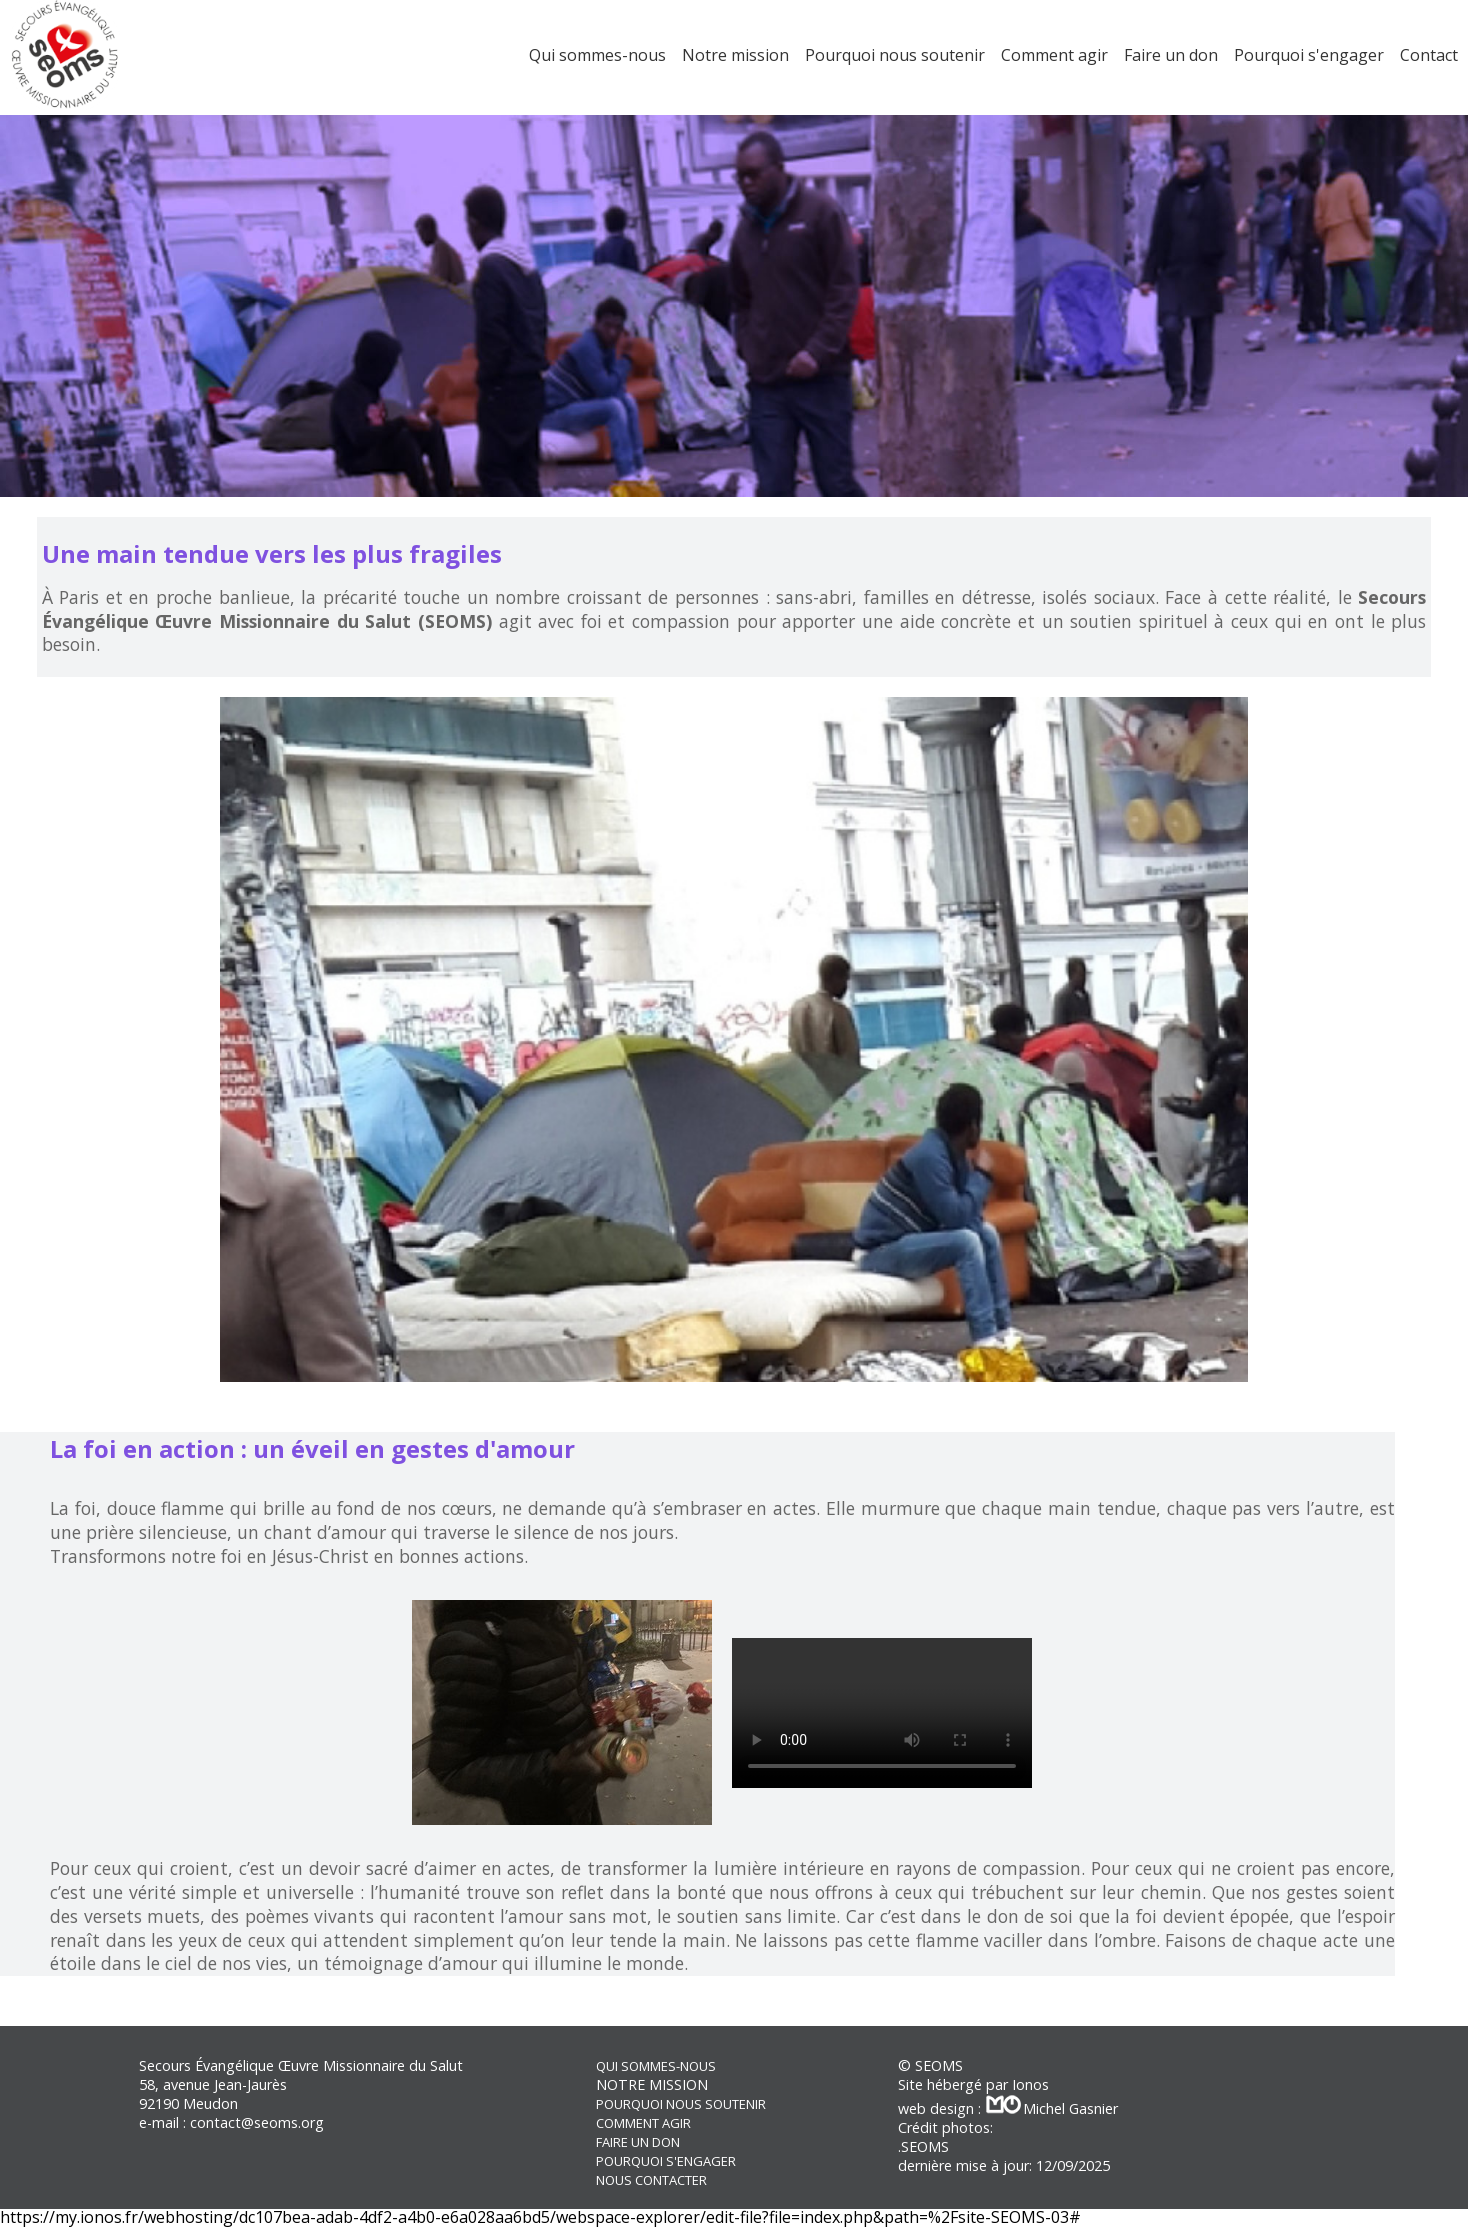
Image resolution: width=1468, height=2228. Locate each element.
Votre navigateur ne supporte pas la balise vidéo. (882, 1713)
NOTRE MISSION (652, 2084)
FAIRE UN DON (638, 2142)
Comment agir (1054, 55)
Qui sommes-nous (597, 55)
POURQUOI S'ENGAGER (666, 2161)
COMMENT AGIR (643, 2123)
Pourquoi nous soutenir (895, 55)
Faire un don (1171, 55)
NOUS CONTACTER (651, 2180)
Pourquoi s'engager (1309, 55)
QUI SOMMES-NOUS (656, 2066)
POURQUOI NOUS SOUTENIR (681, 2104)
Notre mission (735, 55)
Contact (1429, 55)
